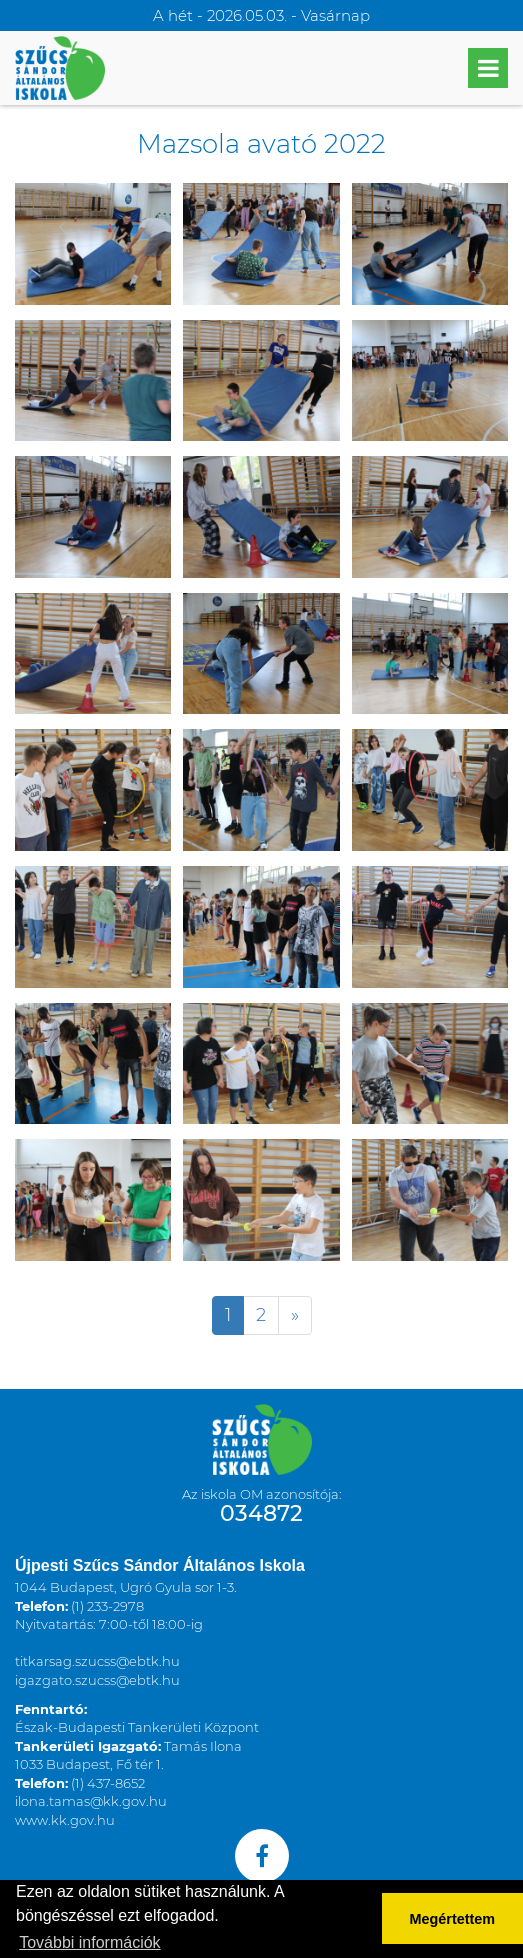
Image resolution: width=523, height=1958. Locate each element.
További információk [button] (89, 1942)
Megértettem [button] (453, 1919)
